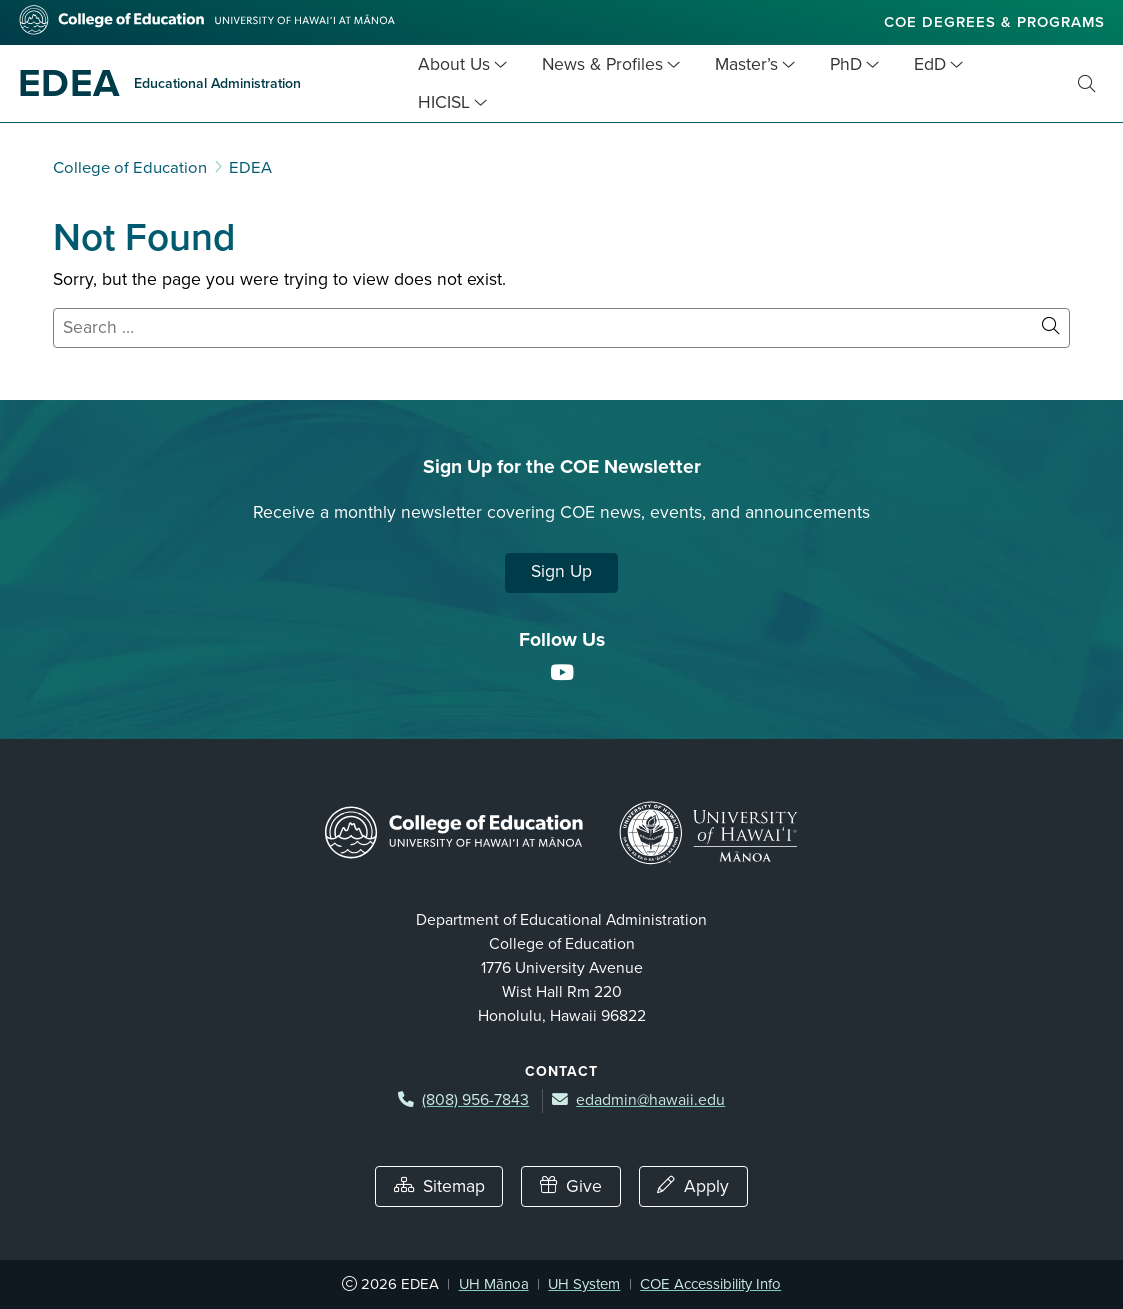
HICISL (444, 102)
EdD (930, 64)
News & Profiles (602, 64)
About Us (454, 64)
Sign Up (561, 571)
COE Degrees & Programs (994, 22)
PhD (846, 64)
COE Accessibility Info (710, 1284)
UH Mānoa (494, 1284)
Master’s (746, 64)
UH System (584, 1284)
